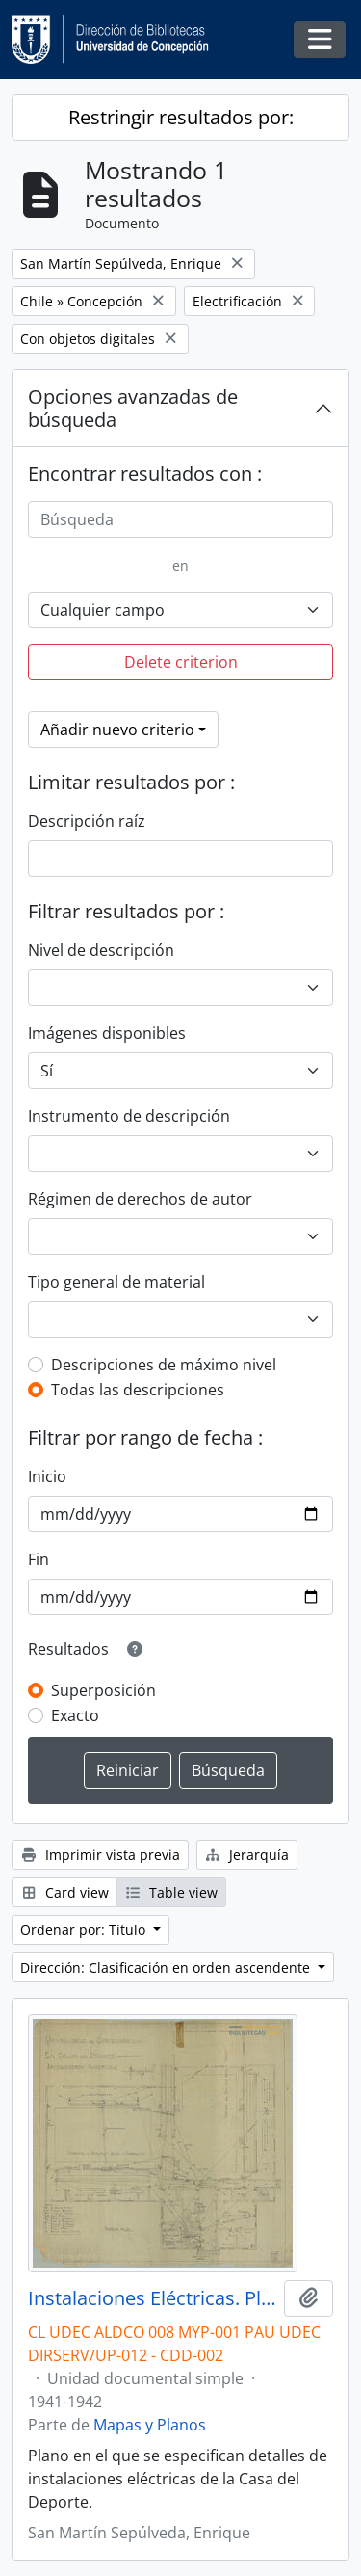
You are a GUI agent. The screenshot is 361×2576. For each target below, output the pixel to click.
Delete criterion (181, 662)
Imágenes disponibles (107, 1033)
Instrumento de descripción (129, 1116)
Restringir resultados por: (181, 117)
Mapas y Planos (149, 2424)
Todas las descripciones (137, 1389)
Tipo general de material (116, 1281)
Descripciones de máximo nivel (163, 1364)
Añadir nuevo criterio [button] (117, 729)
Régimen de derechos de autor (140, 1198)
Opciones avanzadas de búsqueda (133, 408)
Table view (172, 1892)
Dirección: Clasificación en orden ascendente (167, 1967)
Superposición (103, 1690)
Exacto (75, 1715)
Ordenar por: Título (84, 1930)
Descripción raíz (86, 821)
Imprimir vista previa (100, 1855)
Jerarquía (247, 1855)
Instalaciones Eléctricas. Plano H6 (152, 2298)
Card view (64, 1892)
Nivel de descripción (101, 950)
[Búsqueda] (180, 519)
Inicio (47, 1476)
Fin (38, 1559)
